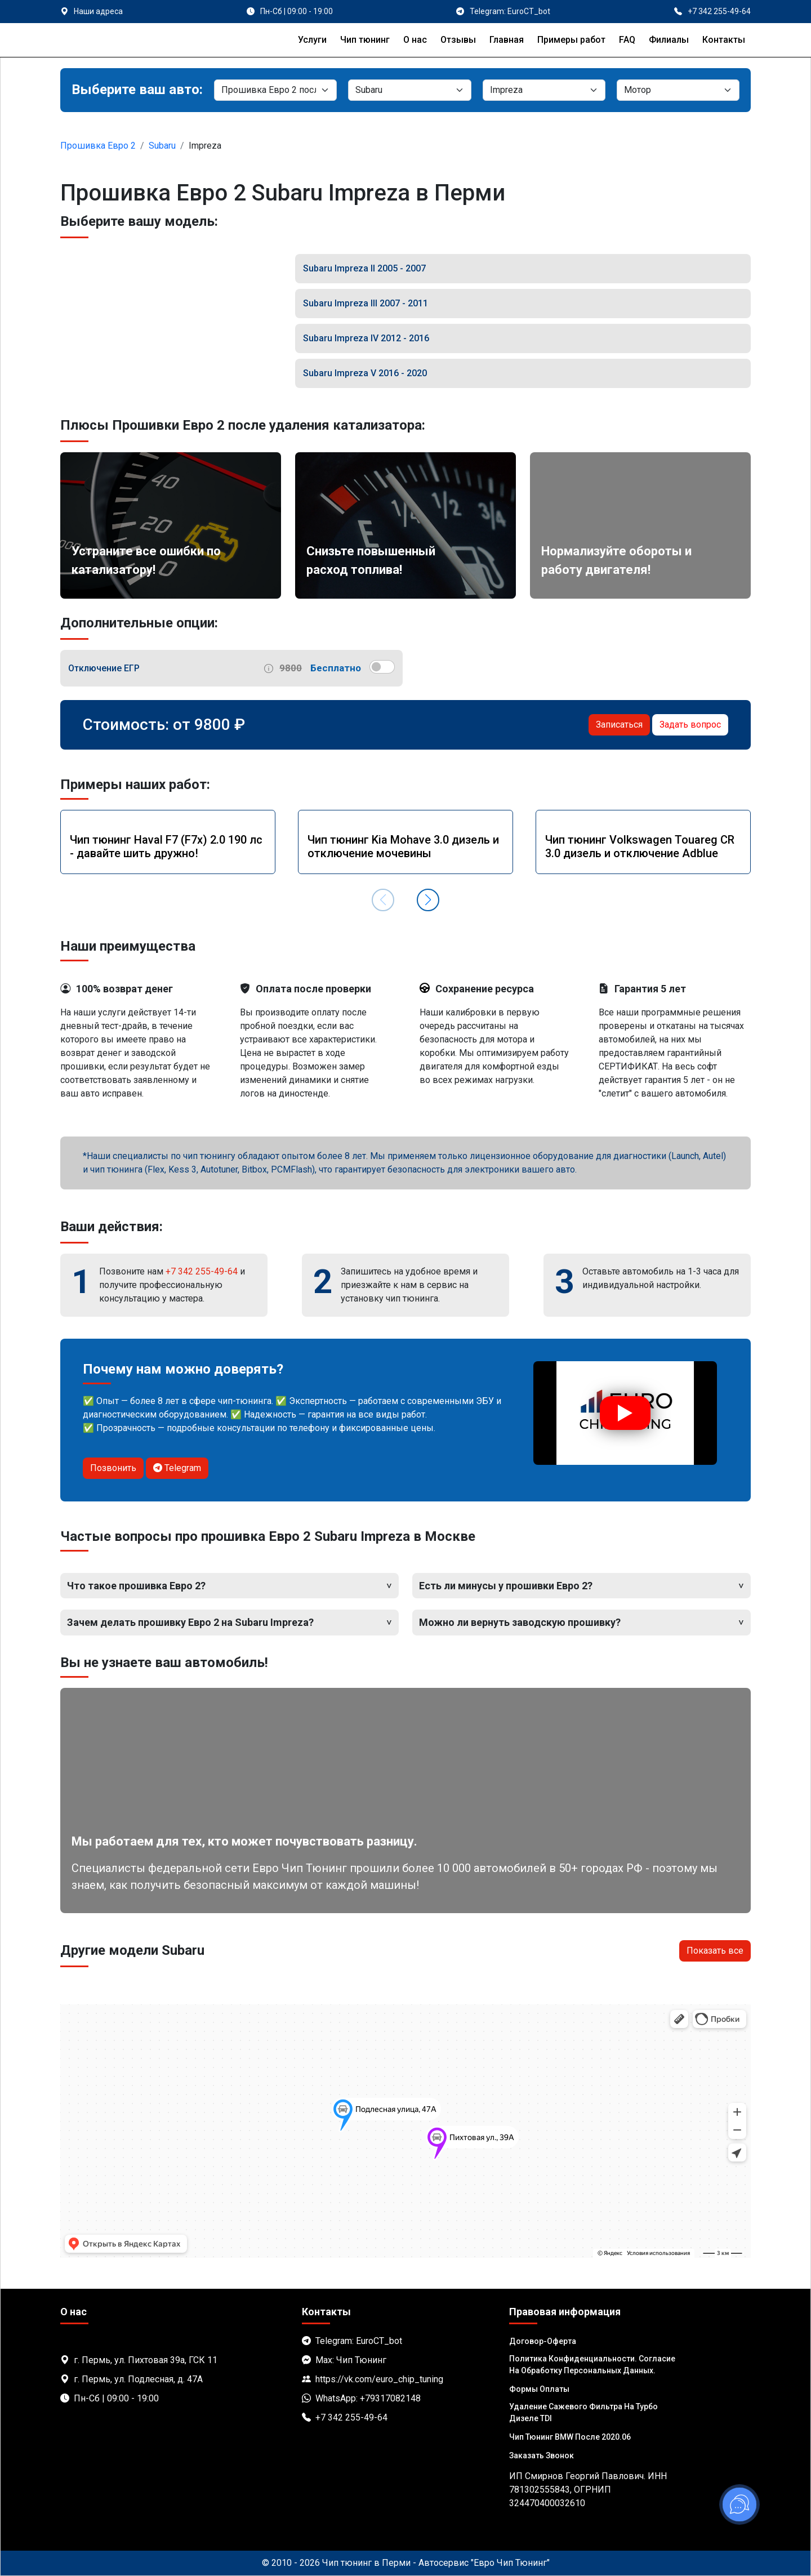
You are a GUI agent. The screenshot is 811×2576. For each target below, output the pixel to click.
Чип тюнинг (365, 39)
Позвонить (113, 1468)
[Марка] (409, 90)
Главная (506, 39)
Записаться (619, 724)
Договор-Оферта (542, 2341)
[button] (428, 900)
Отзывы (458, 39)
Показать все (715, 1950)
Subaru (162, 145)
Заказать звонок (541, 2455)
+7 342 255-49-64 (202, 1271)
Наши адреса (98, 11)
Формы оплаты (539, 2389)
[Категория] (275, 90)
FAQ (627, 39)
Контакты (723, 39)
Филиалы (669, 39)
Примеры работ (571, 39)
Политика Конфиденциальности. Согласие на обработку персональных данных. (592, 2364)
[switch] (382, 667)
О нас (415, 39)
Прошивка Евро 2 (98, 145)
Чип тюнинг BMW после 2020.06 (570, 2436)
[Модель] (544, 90)
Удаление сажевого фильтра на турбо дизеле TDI (583, 2412)
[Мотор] (678, 90)
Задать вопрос (690, 724)
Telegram (177, 1468)
